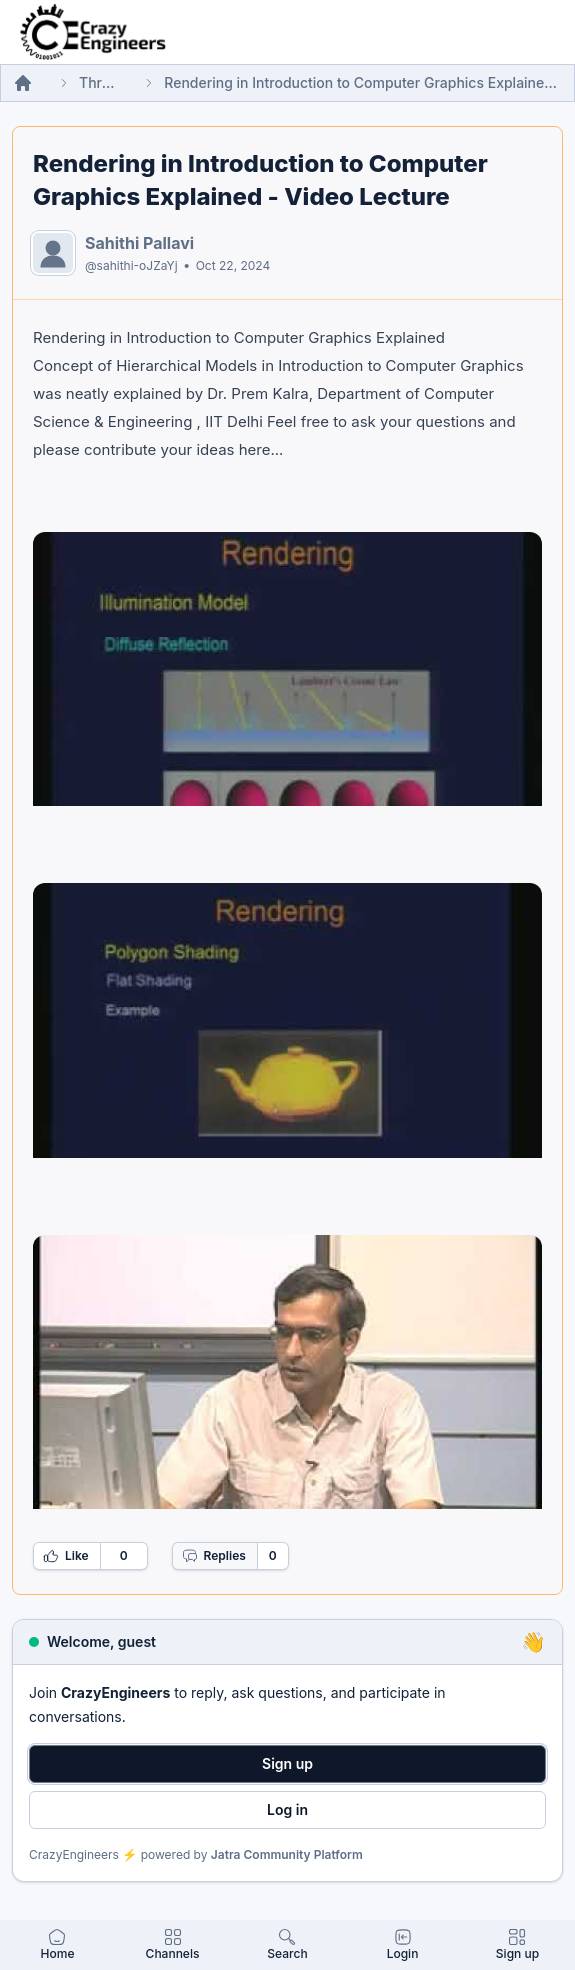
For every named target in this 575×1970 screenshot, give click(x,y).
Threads (98, 82)
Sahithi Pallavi (139, 243)
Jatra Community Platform (287, 1854)
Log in (287, 1809)
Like (66, 1556)
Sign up (287, 1763)
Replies (214, 1556)
